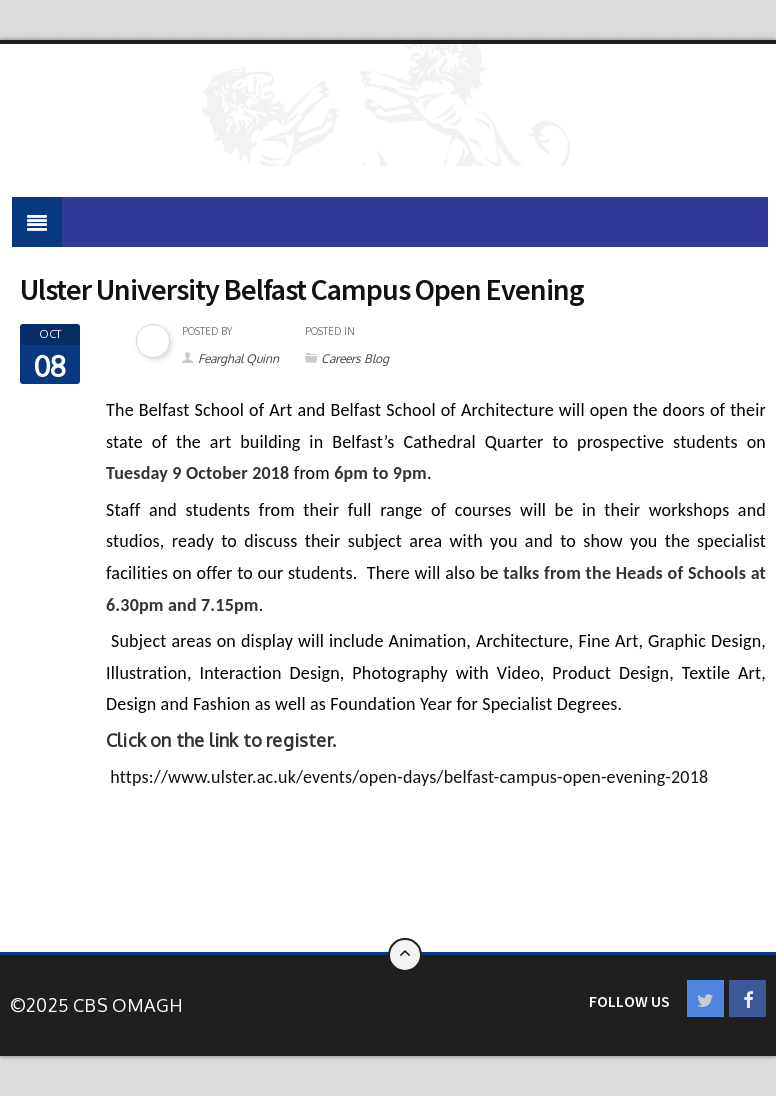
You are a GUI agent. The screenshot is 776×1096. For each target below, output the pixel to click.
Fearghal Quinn (238, 358)
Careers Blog (355, 358)
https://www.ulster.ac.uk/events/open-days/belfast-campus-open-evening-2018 (409, 777)
